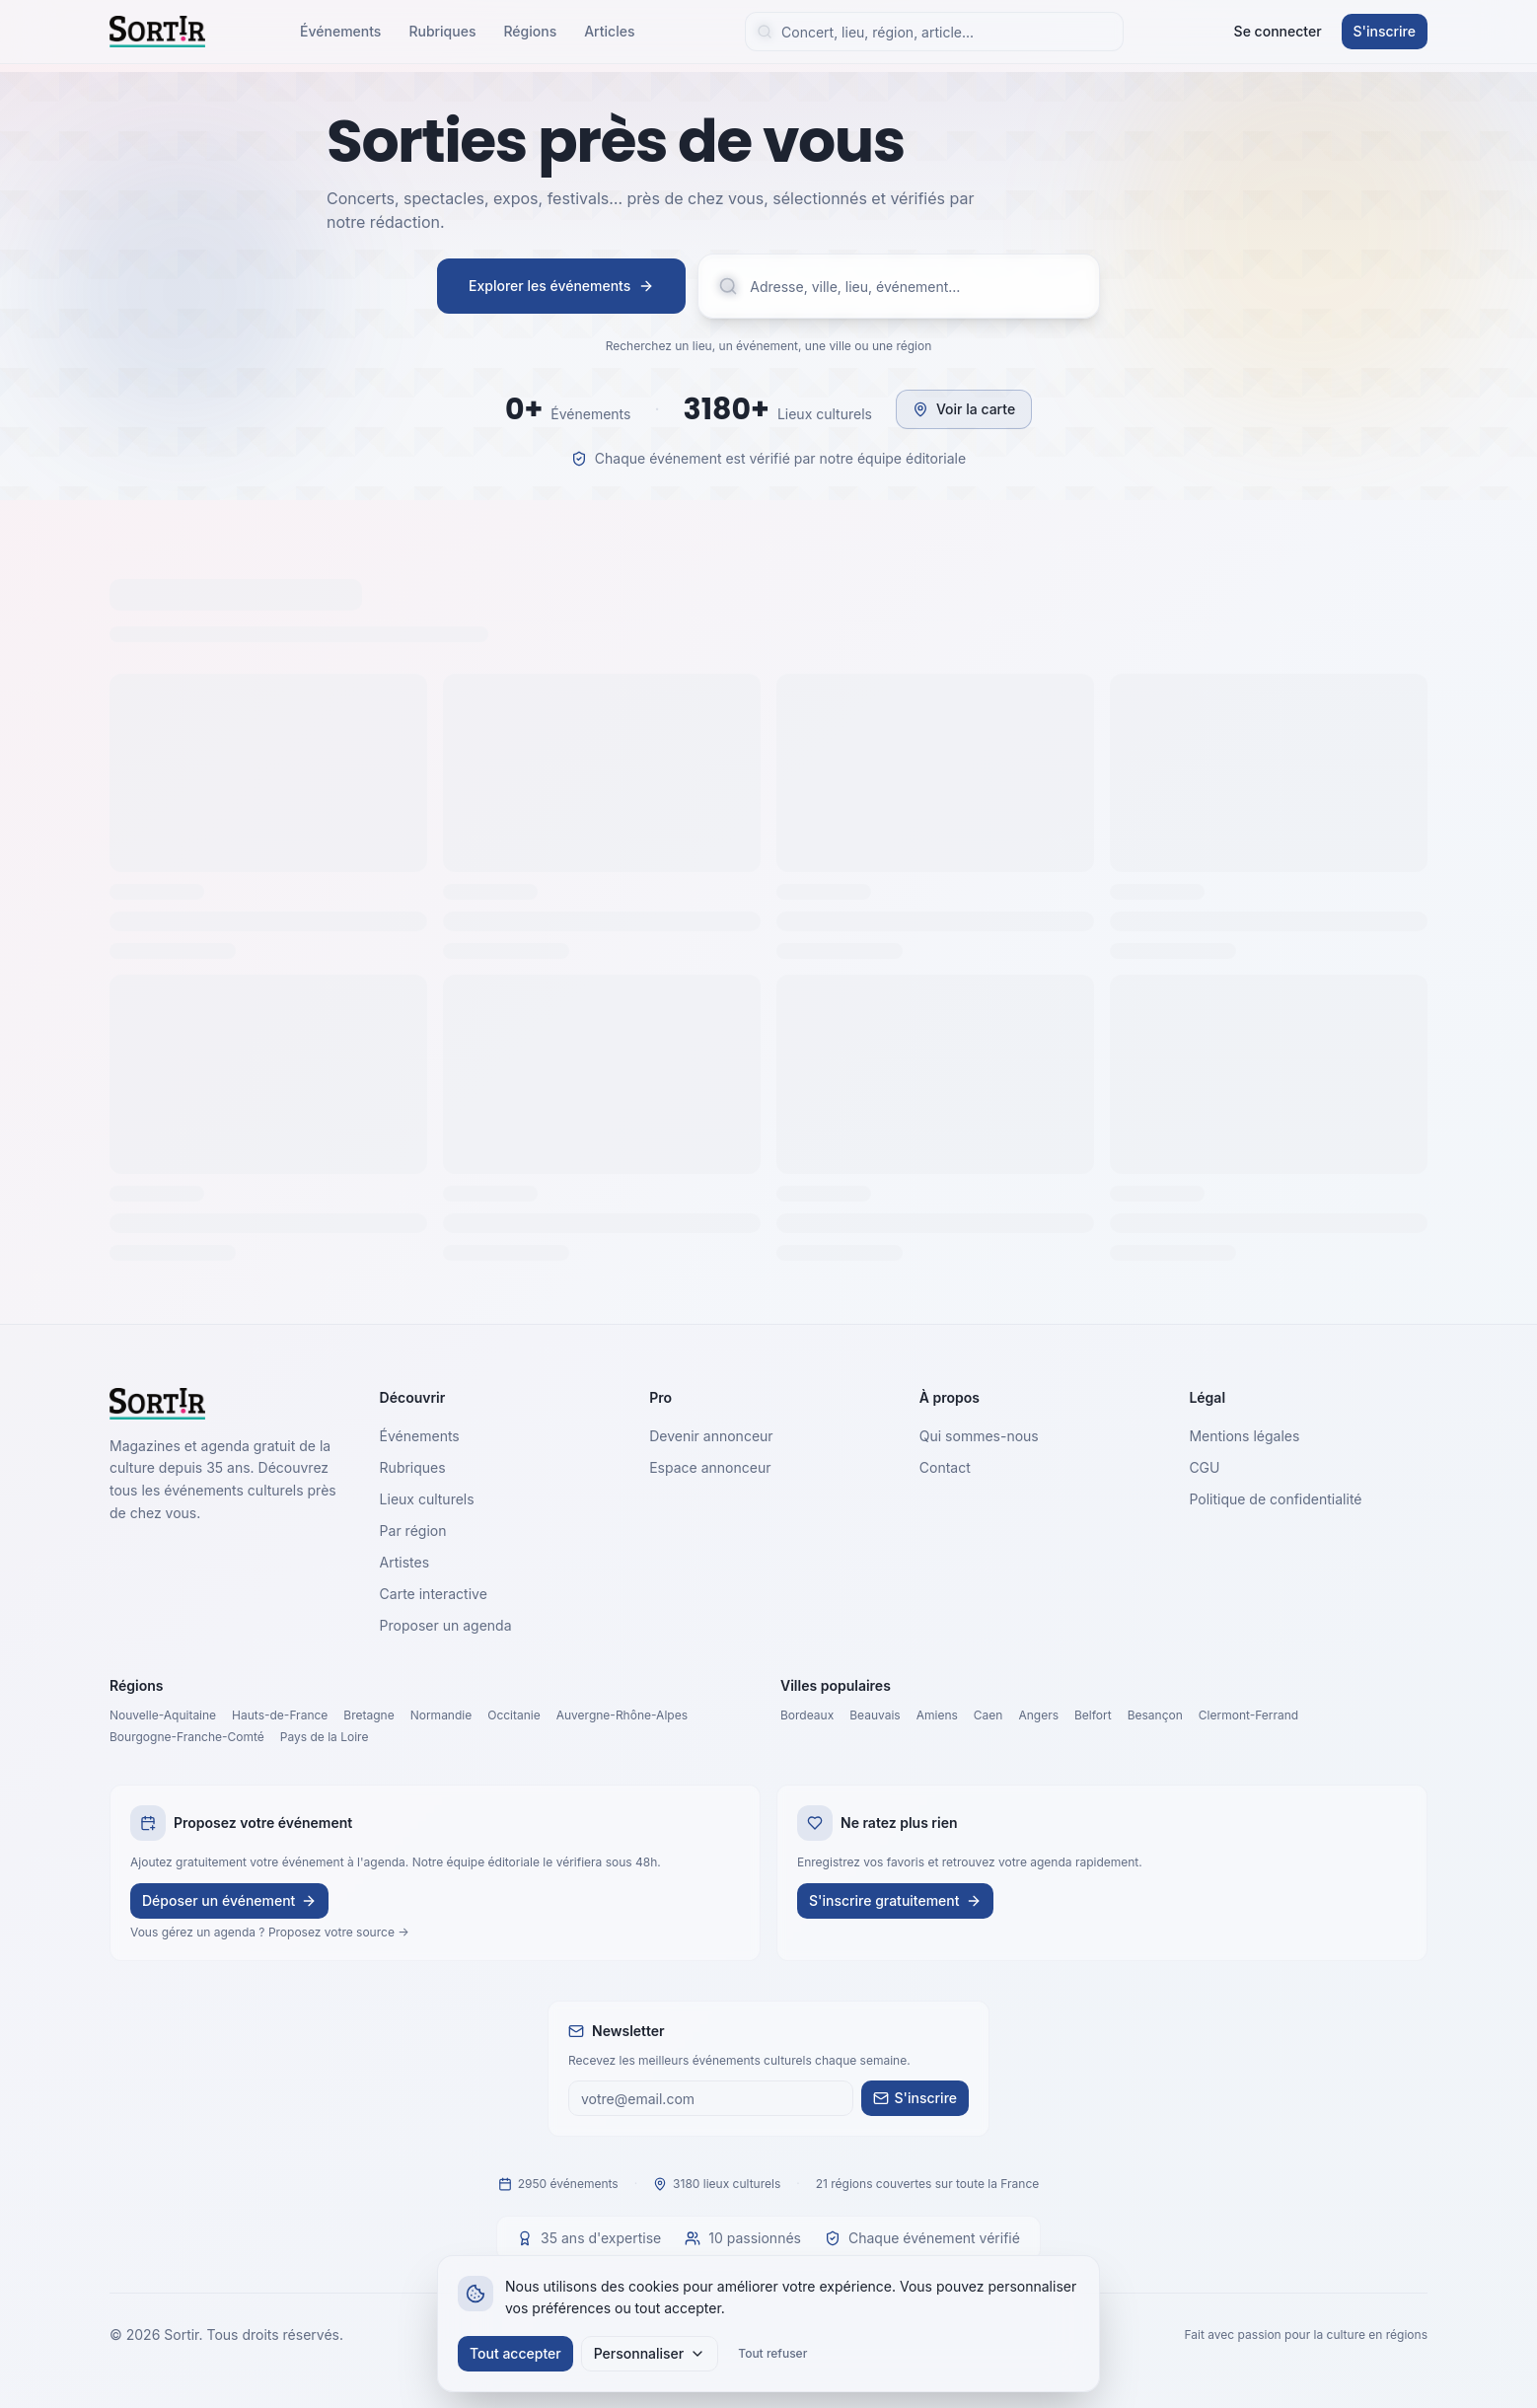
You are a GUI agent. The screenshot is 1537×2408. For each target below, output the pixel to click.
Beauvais (874, 1715)
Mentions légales (1244, 1435)
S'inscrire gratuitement (895, 1900)
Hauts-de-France (280, 1715)
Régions (529, 31)
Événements (340, 31)
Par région (413, 1530)
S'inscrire (1385, 31)
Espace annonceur (709, 1467)
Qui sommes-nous (979, 1435)
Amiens (937, 1715)
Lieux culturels (427, 1499)
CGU (1204, 1467)
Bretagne (368, 1715)
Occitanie (514, 1715)
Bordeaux (807, 1715)
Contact (945, 1467)
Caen (988, 1715)
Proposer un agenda (446, 1625)
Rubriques (442, 31)
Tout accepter (515, 2353)
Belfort (1093, 1715)
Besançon (1155, 1715)
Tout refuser (772, 2353)
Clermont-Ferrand (1248, 1715)
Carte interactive (433, 1593)
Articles (609, 31)
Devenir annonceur (710, 1435)
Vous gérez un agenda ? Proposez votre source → (269, 1932)
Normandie (441, 1715)
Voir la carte (964, 409)
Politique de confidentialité (1275, 1499)
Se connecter (1278, 31)
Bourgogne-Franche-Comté (187, 1736)
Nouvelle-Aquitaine (163, 1715)
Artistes (405, 1562)
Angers (1038, 1715)
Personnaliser (650, 2353)
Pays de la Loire (324, 1736)
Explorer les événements (561, 285)
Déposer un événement (229, 1900)
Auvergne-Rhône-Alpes (622, 1715)
